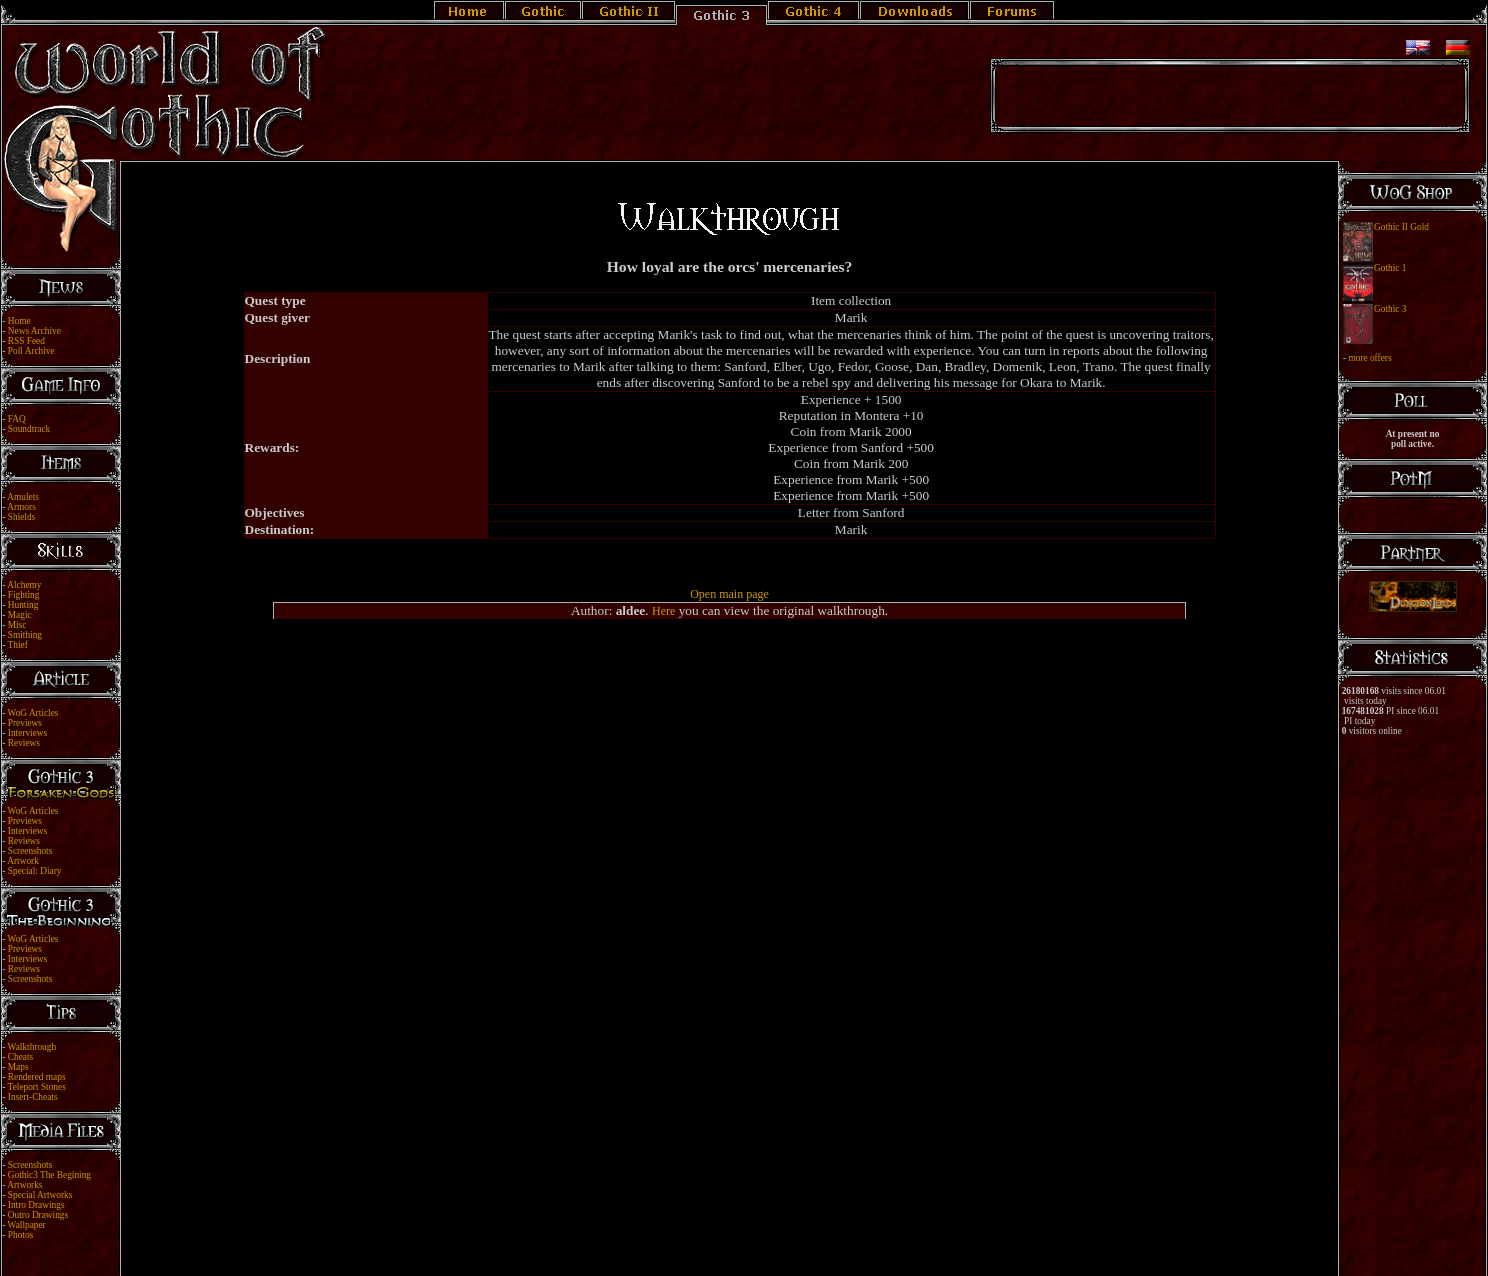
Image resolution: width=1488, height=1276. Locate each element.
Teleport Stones (37, 1087)
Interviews (27, 733)
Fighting (24, 595)
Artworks (24, 1185)
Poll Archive (31, 351)
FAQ (17, 419)
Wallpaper (27, 1225)
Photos (20, 1235)
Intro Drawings (36, 1205)
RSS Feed (26, 341)
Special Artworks (40, 1195)
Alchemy (24, 585)
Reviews (24, 743)
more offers (1369, 358)
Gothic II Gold (1401, 227)
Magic (20, 615)
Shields (21, 517)
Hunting (23, 605)
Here (663, 611)
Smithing (25, 635)
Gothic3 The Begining (49, 1175)
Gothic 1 (1390, 268)
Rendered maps (37, 1077)
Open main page (729, 594)
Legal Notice (711, 1248)
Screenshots (30, 851)
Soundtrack (29, 429)
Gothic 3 (1390, 309)
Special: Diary (35, 871)
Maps (18, 1067)
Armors (21, 507)
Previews (25, 723)
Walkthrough (32, 1047)
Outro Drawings (38, 1215)
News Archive (34, 331)
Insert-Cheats (33, 1097)
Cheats (20, 1057)
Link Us (757, 1248)
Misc (17, 625)
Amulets (23, 497)
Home (19, 321)
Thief (18, 645)
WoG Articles (33, 713)
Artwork (23, 861)
